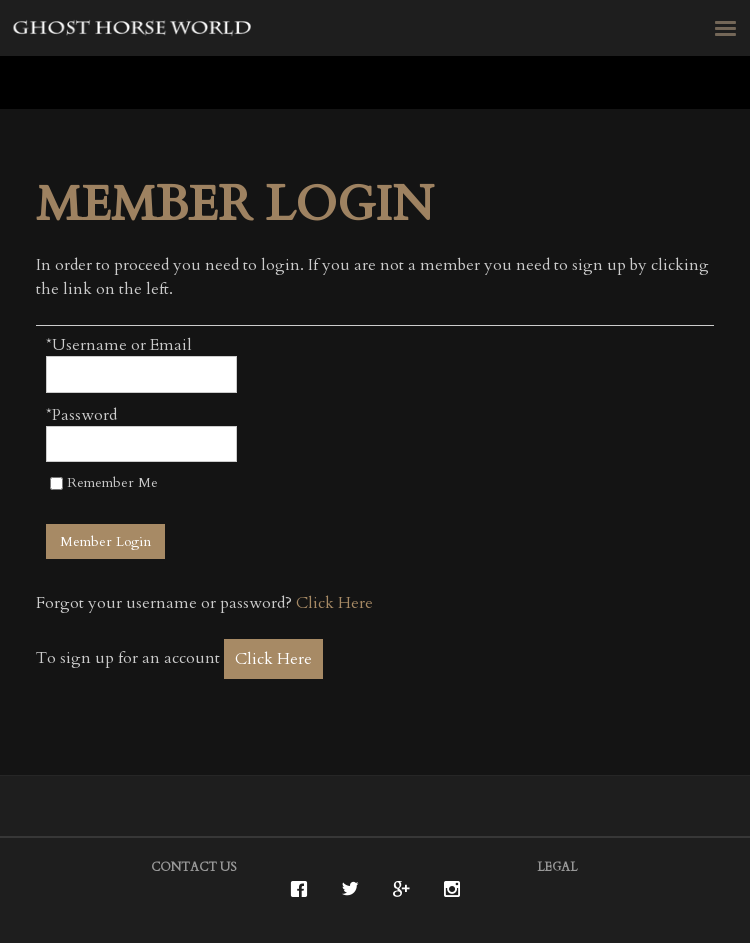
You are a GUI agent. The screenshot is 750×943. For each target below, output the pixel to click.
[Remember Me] (56, 483)
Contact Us (194, 867)
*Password (81, 415)
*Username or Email (119, 345)
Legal (557, 867)
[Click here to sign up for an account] (273, 659)
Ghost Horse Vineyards (133, 30)
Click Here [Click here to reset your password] (334, 603)
